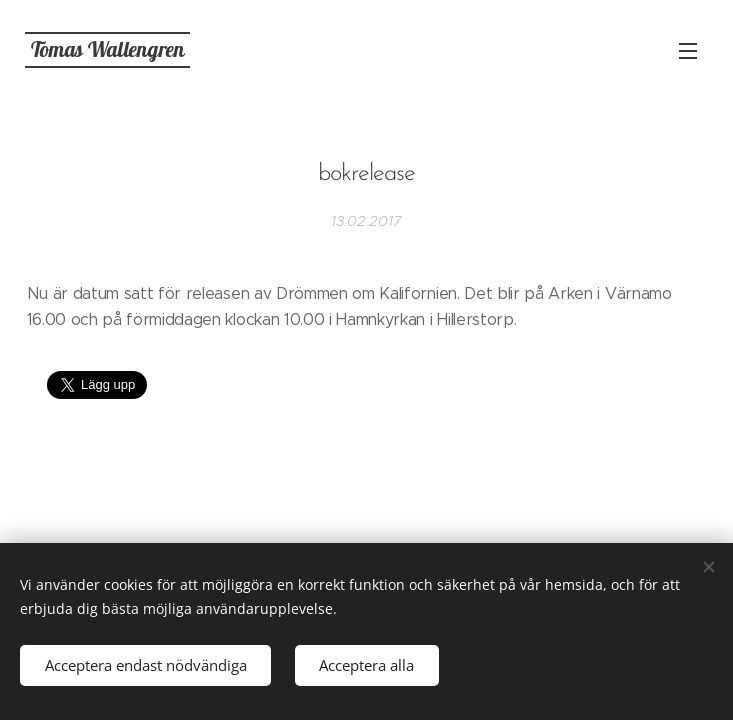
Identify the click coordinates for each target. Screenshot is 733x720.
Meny (688, 51)
